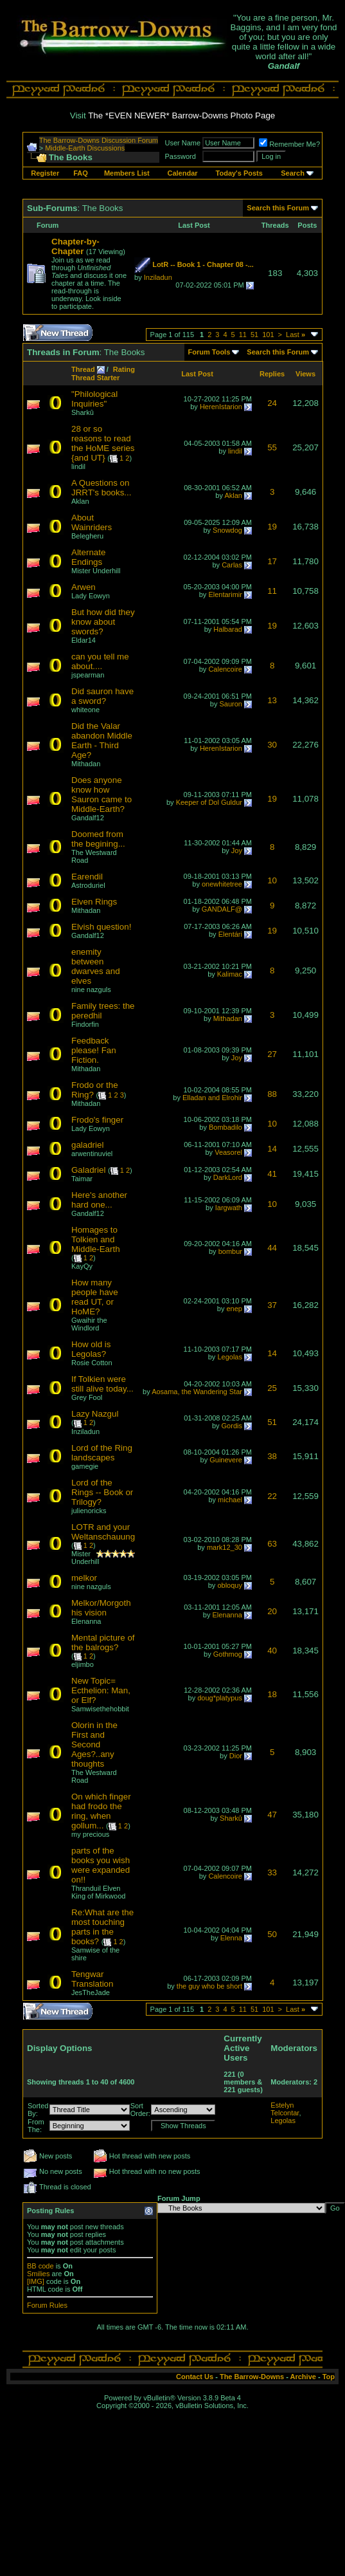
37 (272, 1305)
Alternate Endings (88, 557)
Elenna (231, 1938)
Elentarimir (225, 594)
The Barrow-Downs (252, 2376)
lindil (78, 466)
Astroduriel (88, 885)
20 (272, 1611)
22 (272, 1496)
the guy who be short (209, 1986)
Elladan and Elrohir (212, 1097)
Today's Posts (239, 173)
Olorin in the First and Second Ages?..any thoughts (94, 1744)
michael (230, 1500)
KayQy (82, 1266)
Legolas (229, 1357)
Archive (303, 2376)
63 (272, 1544)
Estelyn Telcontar (284, 2109)
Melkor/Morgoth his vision (101, 1607)
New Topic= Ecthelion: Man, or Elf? (100, 1690)
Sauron (230, 704)
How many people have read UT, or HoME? (94, 1297)
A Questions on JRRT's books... (101, 487)
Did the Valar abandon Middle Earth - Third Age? (101, 740)
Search (293, 173)
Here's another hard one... (99, 1200)
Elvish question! (101, 927)
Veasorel (228, 1152)
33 (272, 1872)
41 (272, 1174)
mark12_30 (224, 1547)
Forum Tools (209, 352)
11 (243, 334)
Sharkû (82, 412)
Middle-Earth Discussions (85, 148)
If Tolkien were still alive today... (102, 1384)
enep (234, 1308)
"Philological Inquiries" (94, 399)
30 (272, 745)
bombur (230, 1251)
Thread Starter (95, 378)
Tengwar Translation (92, 1979)
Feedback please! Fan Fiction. (93, 1050)
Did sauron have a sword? (102, 696)
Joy (236, 850)
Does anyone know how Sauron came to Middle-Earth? (101, 794)
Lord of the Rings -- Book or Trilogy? (102, 1492)
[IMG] (35, 2281)
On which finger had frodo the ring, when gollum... (101, 1811)
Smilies (38, 2273)
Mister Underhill (95, 571)
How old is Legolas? (91, 1349)
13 (272, 700)
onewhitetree (222, 884)
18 (272, 1694)
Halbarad (227, 629)
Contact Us (194, 2376)
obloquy (229, 1585)
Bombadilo (225, 1127)
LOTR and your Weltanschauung (103, 1531)
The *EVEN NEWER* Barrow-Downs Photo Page (181, 115)
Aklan (233, 495)
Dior (235, 1756)
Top (329, 2376)
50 (272, 1934)
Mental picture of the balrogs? (103, 1642)
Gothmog (227, 1654)
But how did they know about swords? (103, 621)
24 (272, 403)
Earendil (87, 876)
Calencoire (225, 669)
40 (272, 1650)
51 (254, 334)
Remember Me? (289, 144)
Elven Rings (94, 901)
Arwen (83, 587)
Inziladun (158, 277)
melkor (84, 1578)
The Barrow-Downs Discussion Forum (98, 140)
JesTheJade (90, 1992)
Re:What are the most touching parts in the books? (102, 1927)
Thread (83, 369)
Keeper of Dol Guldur (209, 802)
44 (272, 1248)
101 (268, 334)
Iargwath (228, 1207)
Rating (124, 369)
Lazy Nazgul (94, 1414)
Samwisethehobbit (100, 1709)
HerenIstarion (221, 406)
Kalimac (229, 974)
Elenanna (86, 1621)
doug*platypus (219, 1698)
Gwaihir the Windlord (89, 1324)
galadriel (87, 1145)
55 (272, 447)
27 (272, 1054)
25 (272, 1388)
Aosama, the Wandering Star (197, 1391)
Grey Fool (86, 1397)
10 (272, 880)
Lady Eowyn (90, 596)
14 (272, 1149)
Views (305, 374)
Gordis (232, 1426)
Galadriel (88, 1170)
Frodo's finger (97, 1120)
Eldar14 (83, 640)
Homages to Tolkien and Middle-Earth (95, 1239)
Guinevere (225, 1460)
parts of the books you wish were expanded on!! (100, 1865)
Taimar (82, 1178)
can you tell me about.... (100, 661)
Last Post (197, 374)
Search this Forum (278, 208)
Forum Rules (47, 2305)
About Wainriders (91, 522)
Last (295, 334)
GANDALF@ (222, 909)
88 (272, 1094)
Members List (127, 173)
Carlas (232, 565)
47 (272, 1814)
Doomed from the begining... (98, 839)
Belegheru (87, 536)
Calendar (183, 173)
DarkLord (227, 1177)
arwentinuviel (91, 1153)
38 (272, 1456)
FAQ (80, 173)
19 (272, 526)
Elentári (230, 934)
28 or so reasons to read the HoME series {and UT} (103, 443)
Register (45, 173)
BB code (40, 2266)
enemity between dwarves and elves (95, 966)
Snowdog (227, 530)
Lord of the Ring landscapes (101, 1452)
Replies (272, 374)
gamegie (84, 1466)
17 (272, 561)
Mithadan (85, 764)
